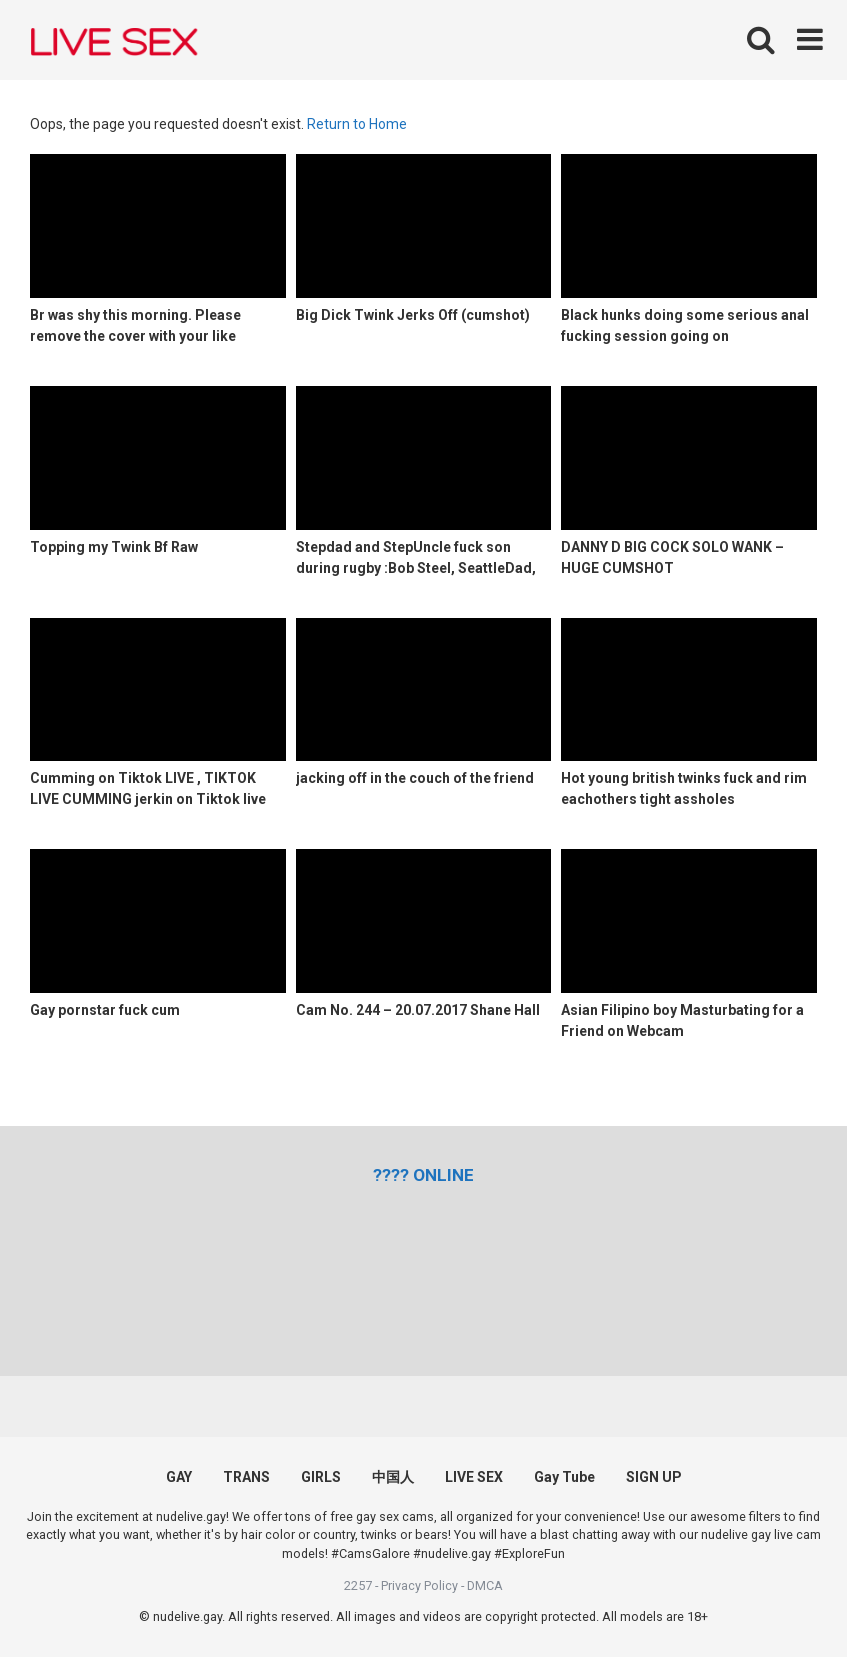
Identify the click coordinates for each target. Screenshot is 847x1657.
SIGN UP (654, 1477)
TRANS (246, 1477)
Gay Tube (564, 1477)
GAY (179, 1477)
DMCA (485, 1585)
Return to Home (357, 124)
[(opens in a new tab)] (423, 1175)
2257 (358, 1585)
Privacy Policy (419, 1585)
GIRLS (321, 1477)
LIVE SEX (474, 1477)
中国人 (393, 1477)
